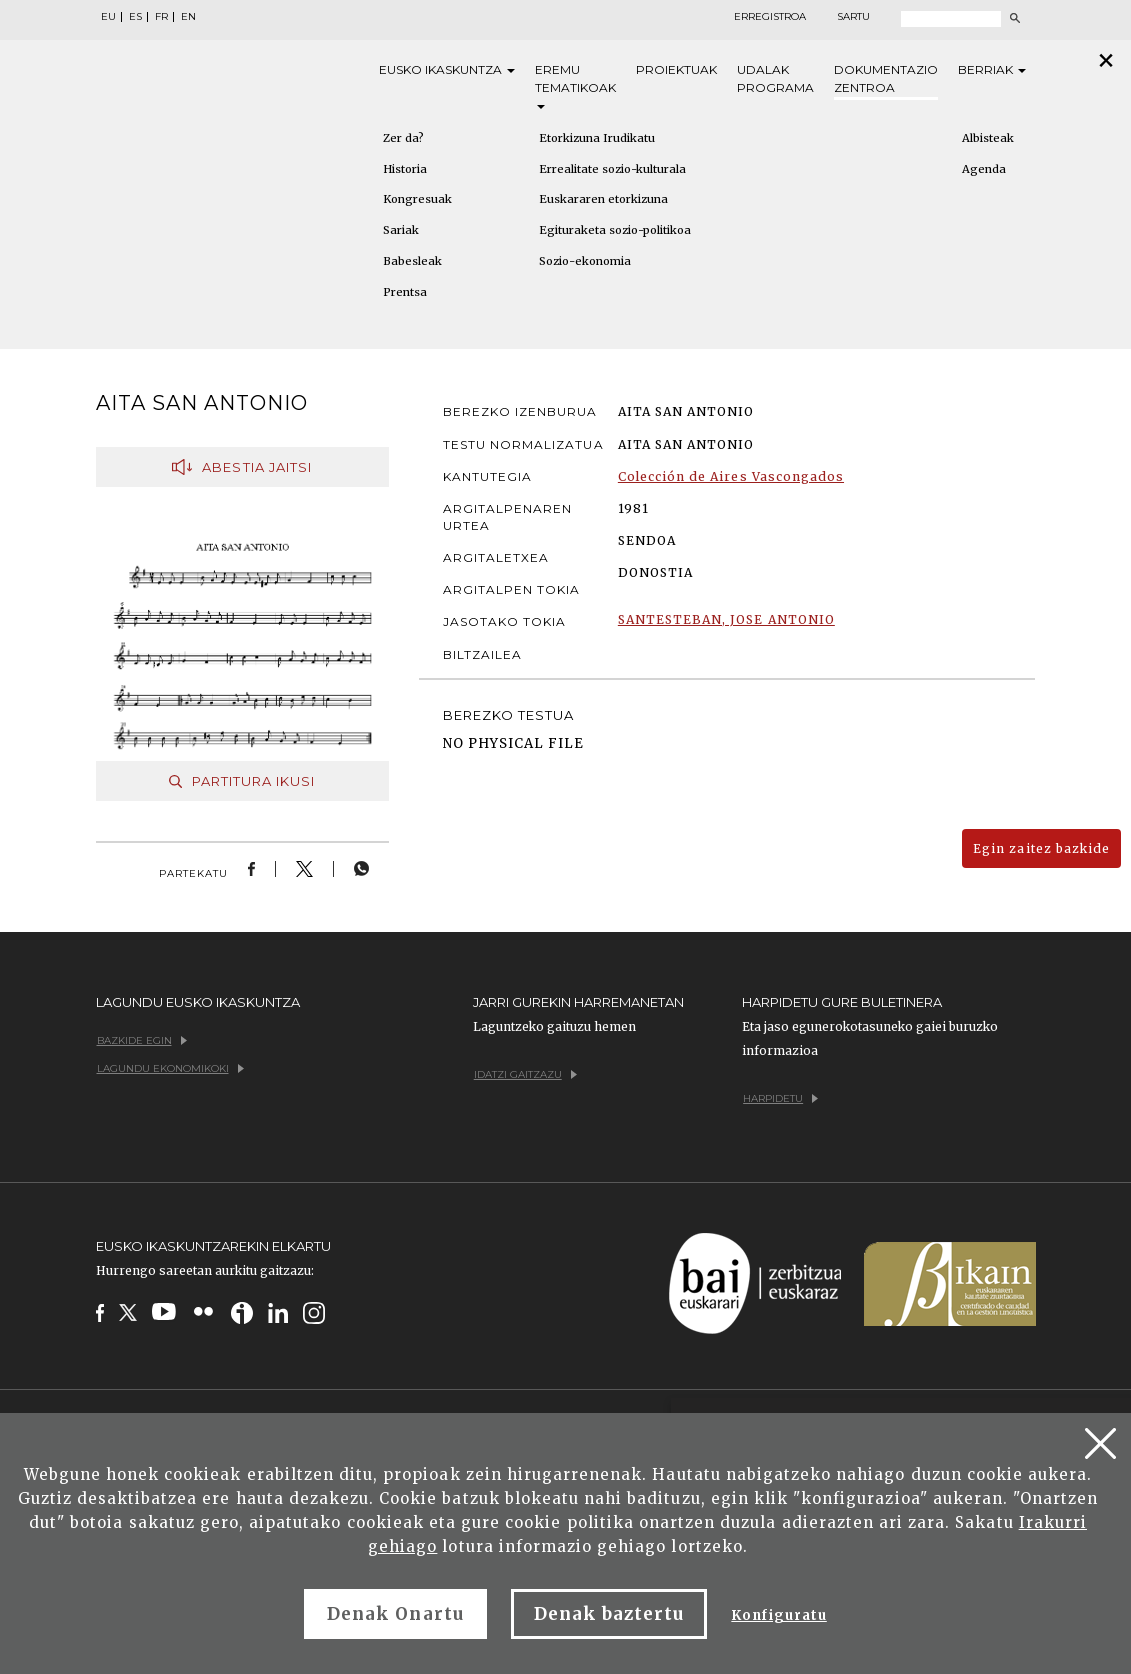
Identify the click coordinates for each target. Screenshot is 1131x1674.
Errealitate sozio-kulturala (612, 169)
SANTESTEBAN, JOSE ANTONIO (726, 619)
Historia (405, 169)
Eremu (575, 85)
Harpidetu (780, 1098)
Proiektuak (676, 69)
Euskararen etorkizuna (603, 199)
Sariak (401, 230)
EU (108, 17)
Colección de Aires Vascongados (731, 476)
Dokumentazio (886, 79)
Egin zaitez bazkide (1041, 848)
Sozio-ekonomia (585, 261)
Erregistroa (770, 17)
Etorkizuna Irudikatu (597, 138)
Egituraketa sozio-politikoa (615, 230)
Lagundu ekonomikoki (170, 1068)
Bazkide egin (142, 1040)
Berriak (992, 69)
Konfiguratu (778, 1615)
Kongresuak (417, 199)
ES (135, 17)
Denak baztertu (609, 1614)
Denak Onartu (395, 1614)
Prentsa (405, 292)
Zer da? (403, 138)
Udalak (775, 79)
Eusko (447, 70)
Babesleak (412, 261)
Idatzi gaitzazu (525, 1074)
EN (188, 17)
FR (161, 17)
